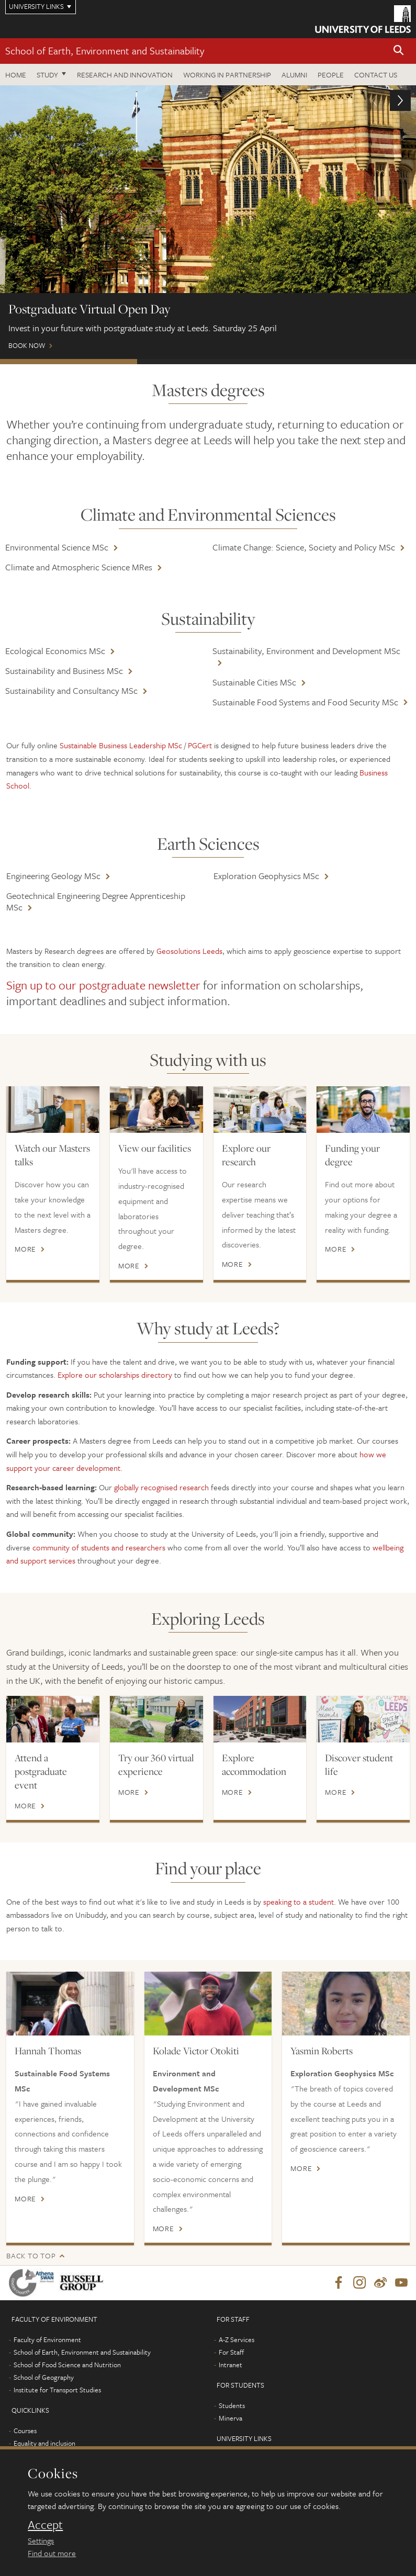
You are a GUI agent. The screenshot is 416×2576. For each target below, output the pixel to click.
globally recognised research (161, 1487)
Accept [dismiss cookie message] (45, 2524)
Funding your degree (352, 1154)
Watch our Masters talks (52, 1154)
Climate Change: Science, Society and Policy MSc (303, 547)
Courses (25, 2430)
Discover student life (359, 1764)
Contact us (375, 74)
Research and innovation (125, 74)
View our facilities (154, 1148)
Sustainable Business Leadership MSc (121, 745)
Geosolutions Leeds (189, 951)
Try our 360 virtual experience (156, 1764)
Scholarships (205, 361)
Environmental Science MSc (56, 547)
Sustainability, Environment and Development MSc (306, 650)
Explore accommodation (254, 1764)
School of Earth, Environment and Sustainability (104, 50)
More (25, 1249)
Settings (41, 2540)
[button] (399, 51)
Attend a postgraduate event (41, 1771)
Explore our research (246, 1154)
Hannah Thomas (48, 2050)
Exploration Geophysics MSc (266, 875)
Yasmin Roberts (321, 2050)
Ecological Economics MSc (55, 650)
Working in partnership (227, 74)
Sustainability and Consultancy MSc (71, 690)
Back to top (30, 2255)
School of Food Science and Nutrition (67, 2364)
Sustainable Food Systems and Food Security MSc (305, 701)
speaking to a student (298, 1901)
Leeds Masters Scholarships (345, 361)
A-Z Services (236, 2339)
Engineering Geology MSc (53, 875)
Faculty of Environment (47, 2339)
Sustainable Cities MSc (254, 682)
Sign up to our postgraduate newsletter (103, 985)
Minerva (230, 2418)
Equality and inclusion (44, 2443)
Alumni (294, 74)
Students (232, 2405)
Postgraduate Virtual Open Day (68, 361)
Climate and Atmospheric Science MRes (78, 566)
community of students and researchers (98, 1547)
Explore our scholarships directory (115, 1374)
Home (15, 74)
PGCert (200, 745)
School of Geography (44, 2377)
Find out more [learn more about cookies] (52, 2553)
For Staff (231, 2352)
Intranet (230, 2364)
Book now (208, 222)
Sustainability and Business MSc (64, 670)
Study (47, 74)
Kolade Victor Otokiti (196, 2050)
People (331, 74)
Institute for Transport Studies (57, 2389)
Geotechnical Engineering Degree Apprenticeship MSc (95, 901)
